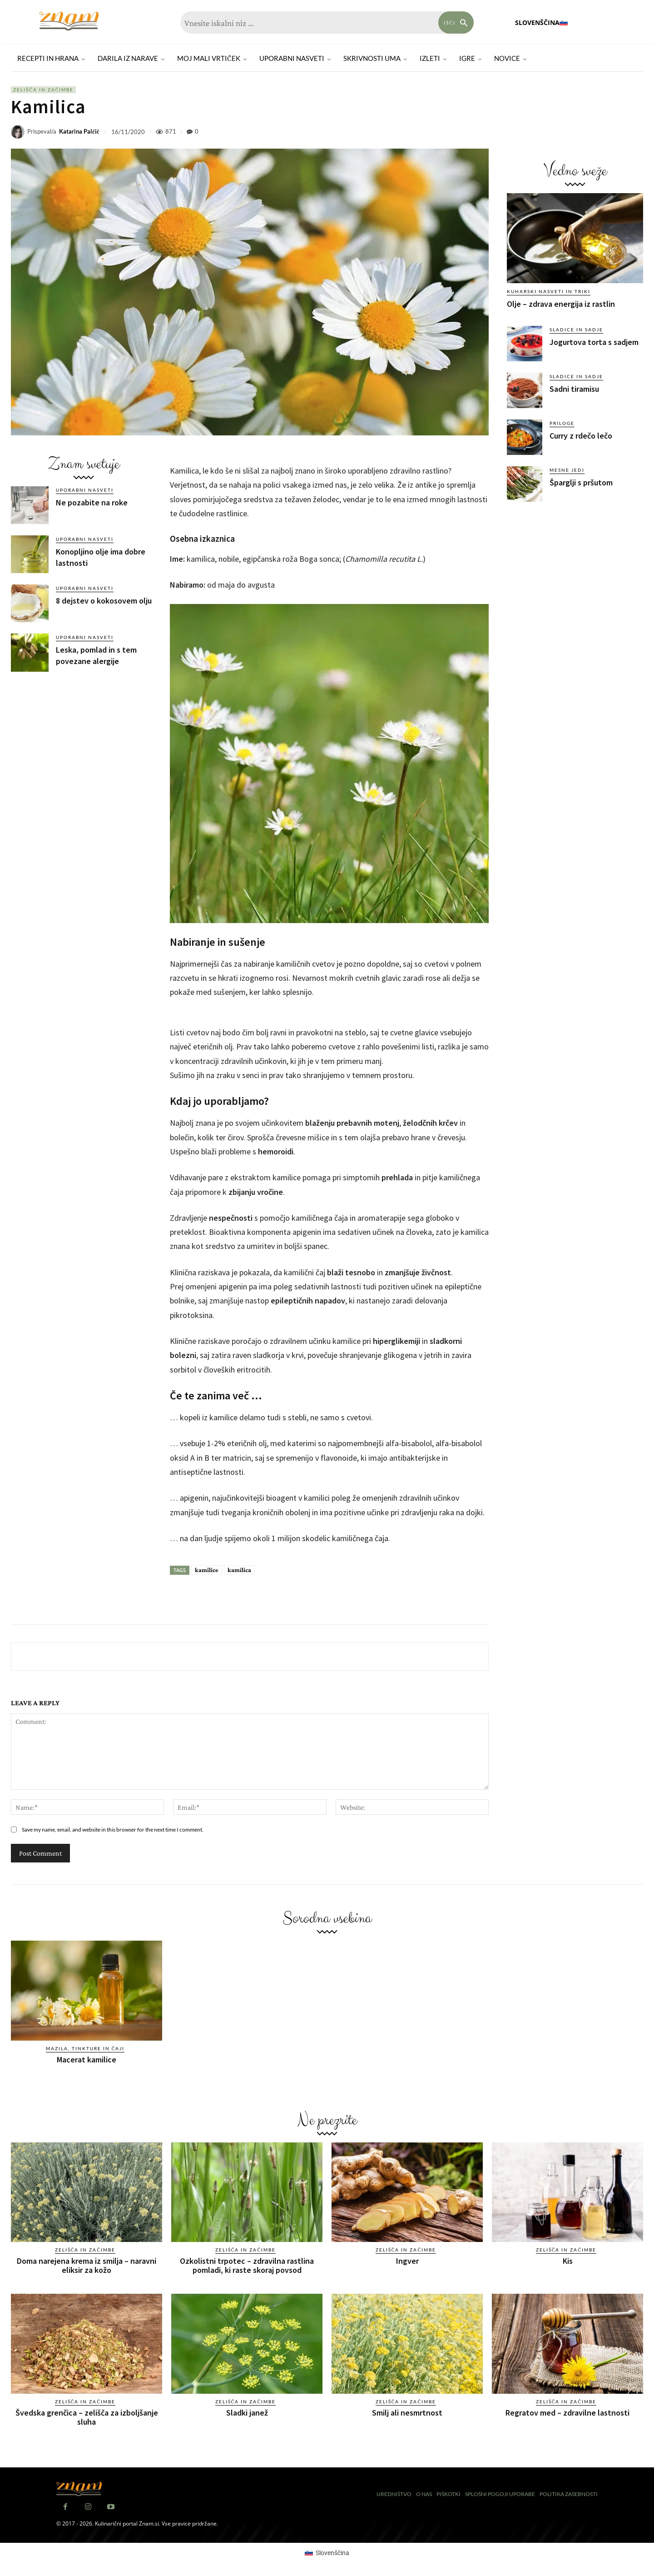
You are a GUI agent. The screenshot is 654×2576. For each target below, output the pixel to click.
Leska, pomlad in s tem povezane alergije (96, 655)
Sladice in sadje (576, 329)
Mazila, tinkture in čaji (85, 2048)
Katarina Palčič (79, 132)
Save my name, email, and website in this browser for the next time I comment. (112, 1829)
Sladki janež (247, 2412)
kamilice (206, 1569)
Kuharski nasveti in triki (548, 291)
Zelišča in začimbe (43, 89)
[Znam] (69, 21)
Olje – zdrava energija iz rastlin (561, 304)
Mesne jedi (567, 470)
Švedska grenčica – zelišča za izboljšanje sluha (86, 2417)
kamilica (239, 1569)
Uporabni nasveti (85, 490)
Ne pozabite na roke (92, 502)
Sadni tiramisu (574, 389)
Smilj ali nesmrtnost (407, 2412)
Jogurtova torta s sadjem (594, 342)
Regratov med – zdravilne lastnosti (567, 2412)
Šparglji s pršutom (581, 482)
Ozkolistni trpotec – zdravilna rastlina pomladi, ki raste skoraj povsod (247, 2265)
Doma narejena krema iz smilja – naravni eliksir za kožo (86, 2265)
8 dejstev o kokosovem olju (104, 600)
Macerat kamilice (86, 2059)
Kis (568, 2261)
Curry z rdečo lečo (581, 435)
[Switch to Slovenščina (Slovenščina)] (327, 2552)
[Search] (456, 22)
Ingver (407, 2261)
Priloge (562, 423)
